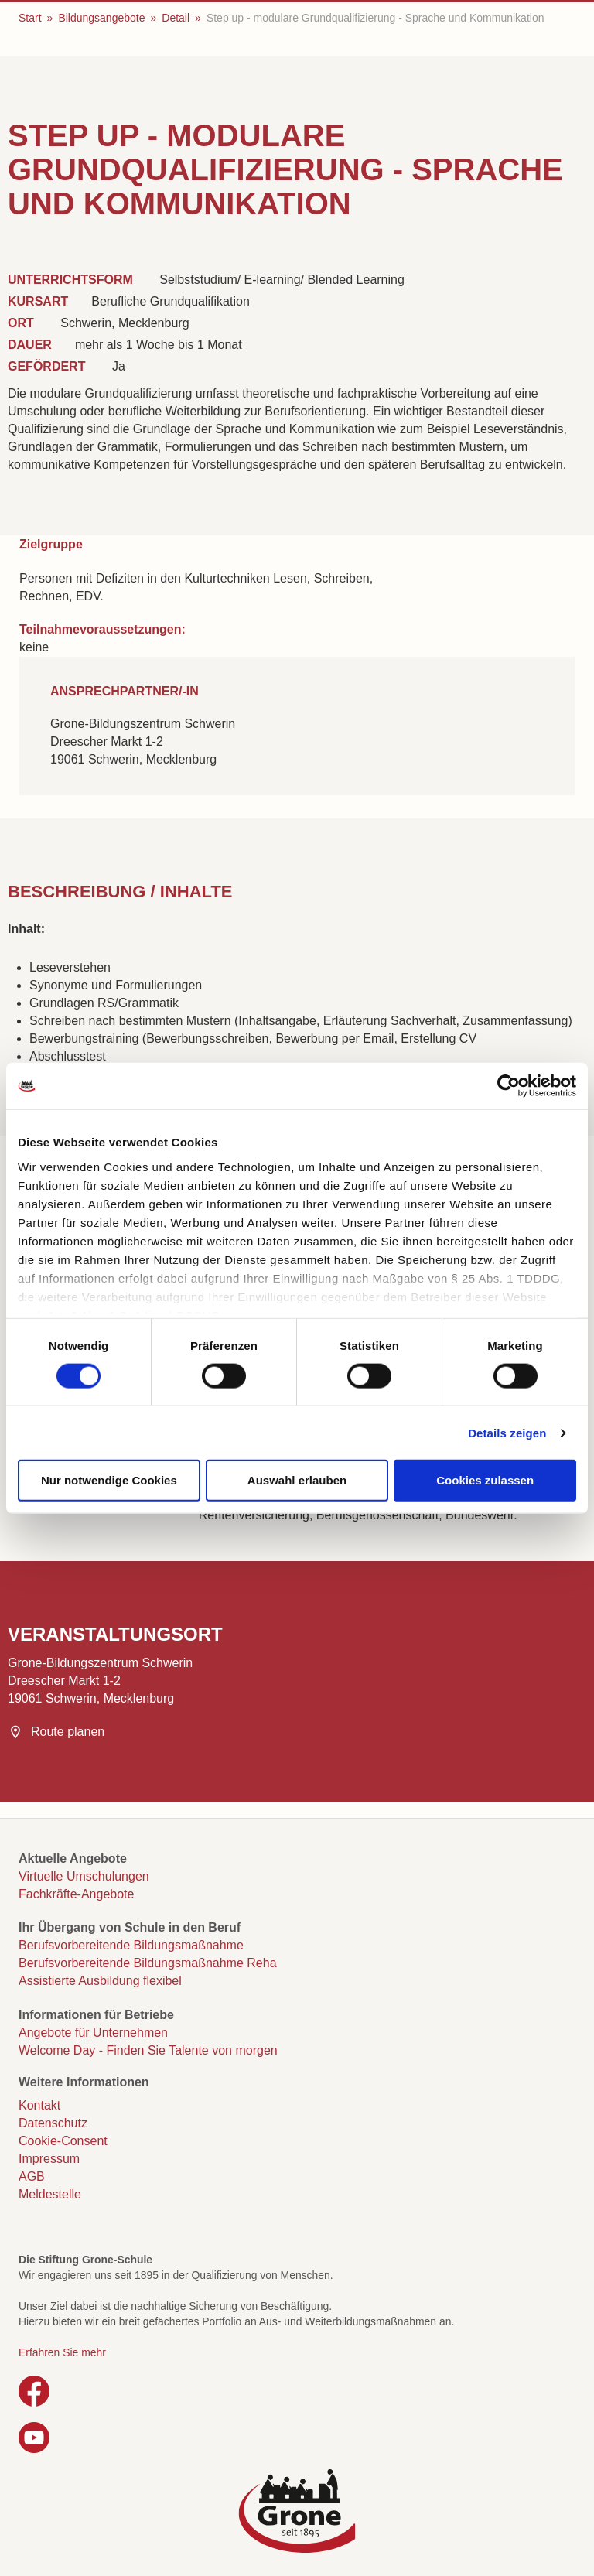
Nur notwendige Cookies (109, 1480)
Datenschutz (53, 2123)
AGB (32, 2176)
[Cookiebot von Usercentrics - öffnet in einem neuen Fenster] (508, 1086)
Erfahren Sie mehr (62, 2352)
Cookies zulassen (485, 1480)
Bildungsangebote (101, 18)
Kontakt (39, 2105)
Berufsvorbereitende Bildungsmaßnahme (131, 1945)
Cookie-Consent (63, 2140)
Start (30, 18)
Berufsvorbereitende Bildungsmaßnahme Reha (148, 1963)
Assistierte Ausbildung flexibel (100, 1980)
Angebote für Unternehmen (93, 2032)
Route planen (67, 1731)
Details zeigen (507, 1432)
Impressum (49, 2158)
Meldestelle (50, 2194)
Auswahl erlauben (297, 1480)
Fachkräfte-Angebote (76, 1894)
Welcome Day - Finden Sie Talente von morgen (148, 2050)
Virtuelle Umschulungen (84, 1876)
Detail (175, 18)
